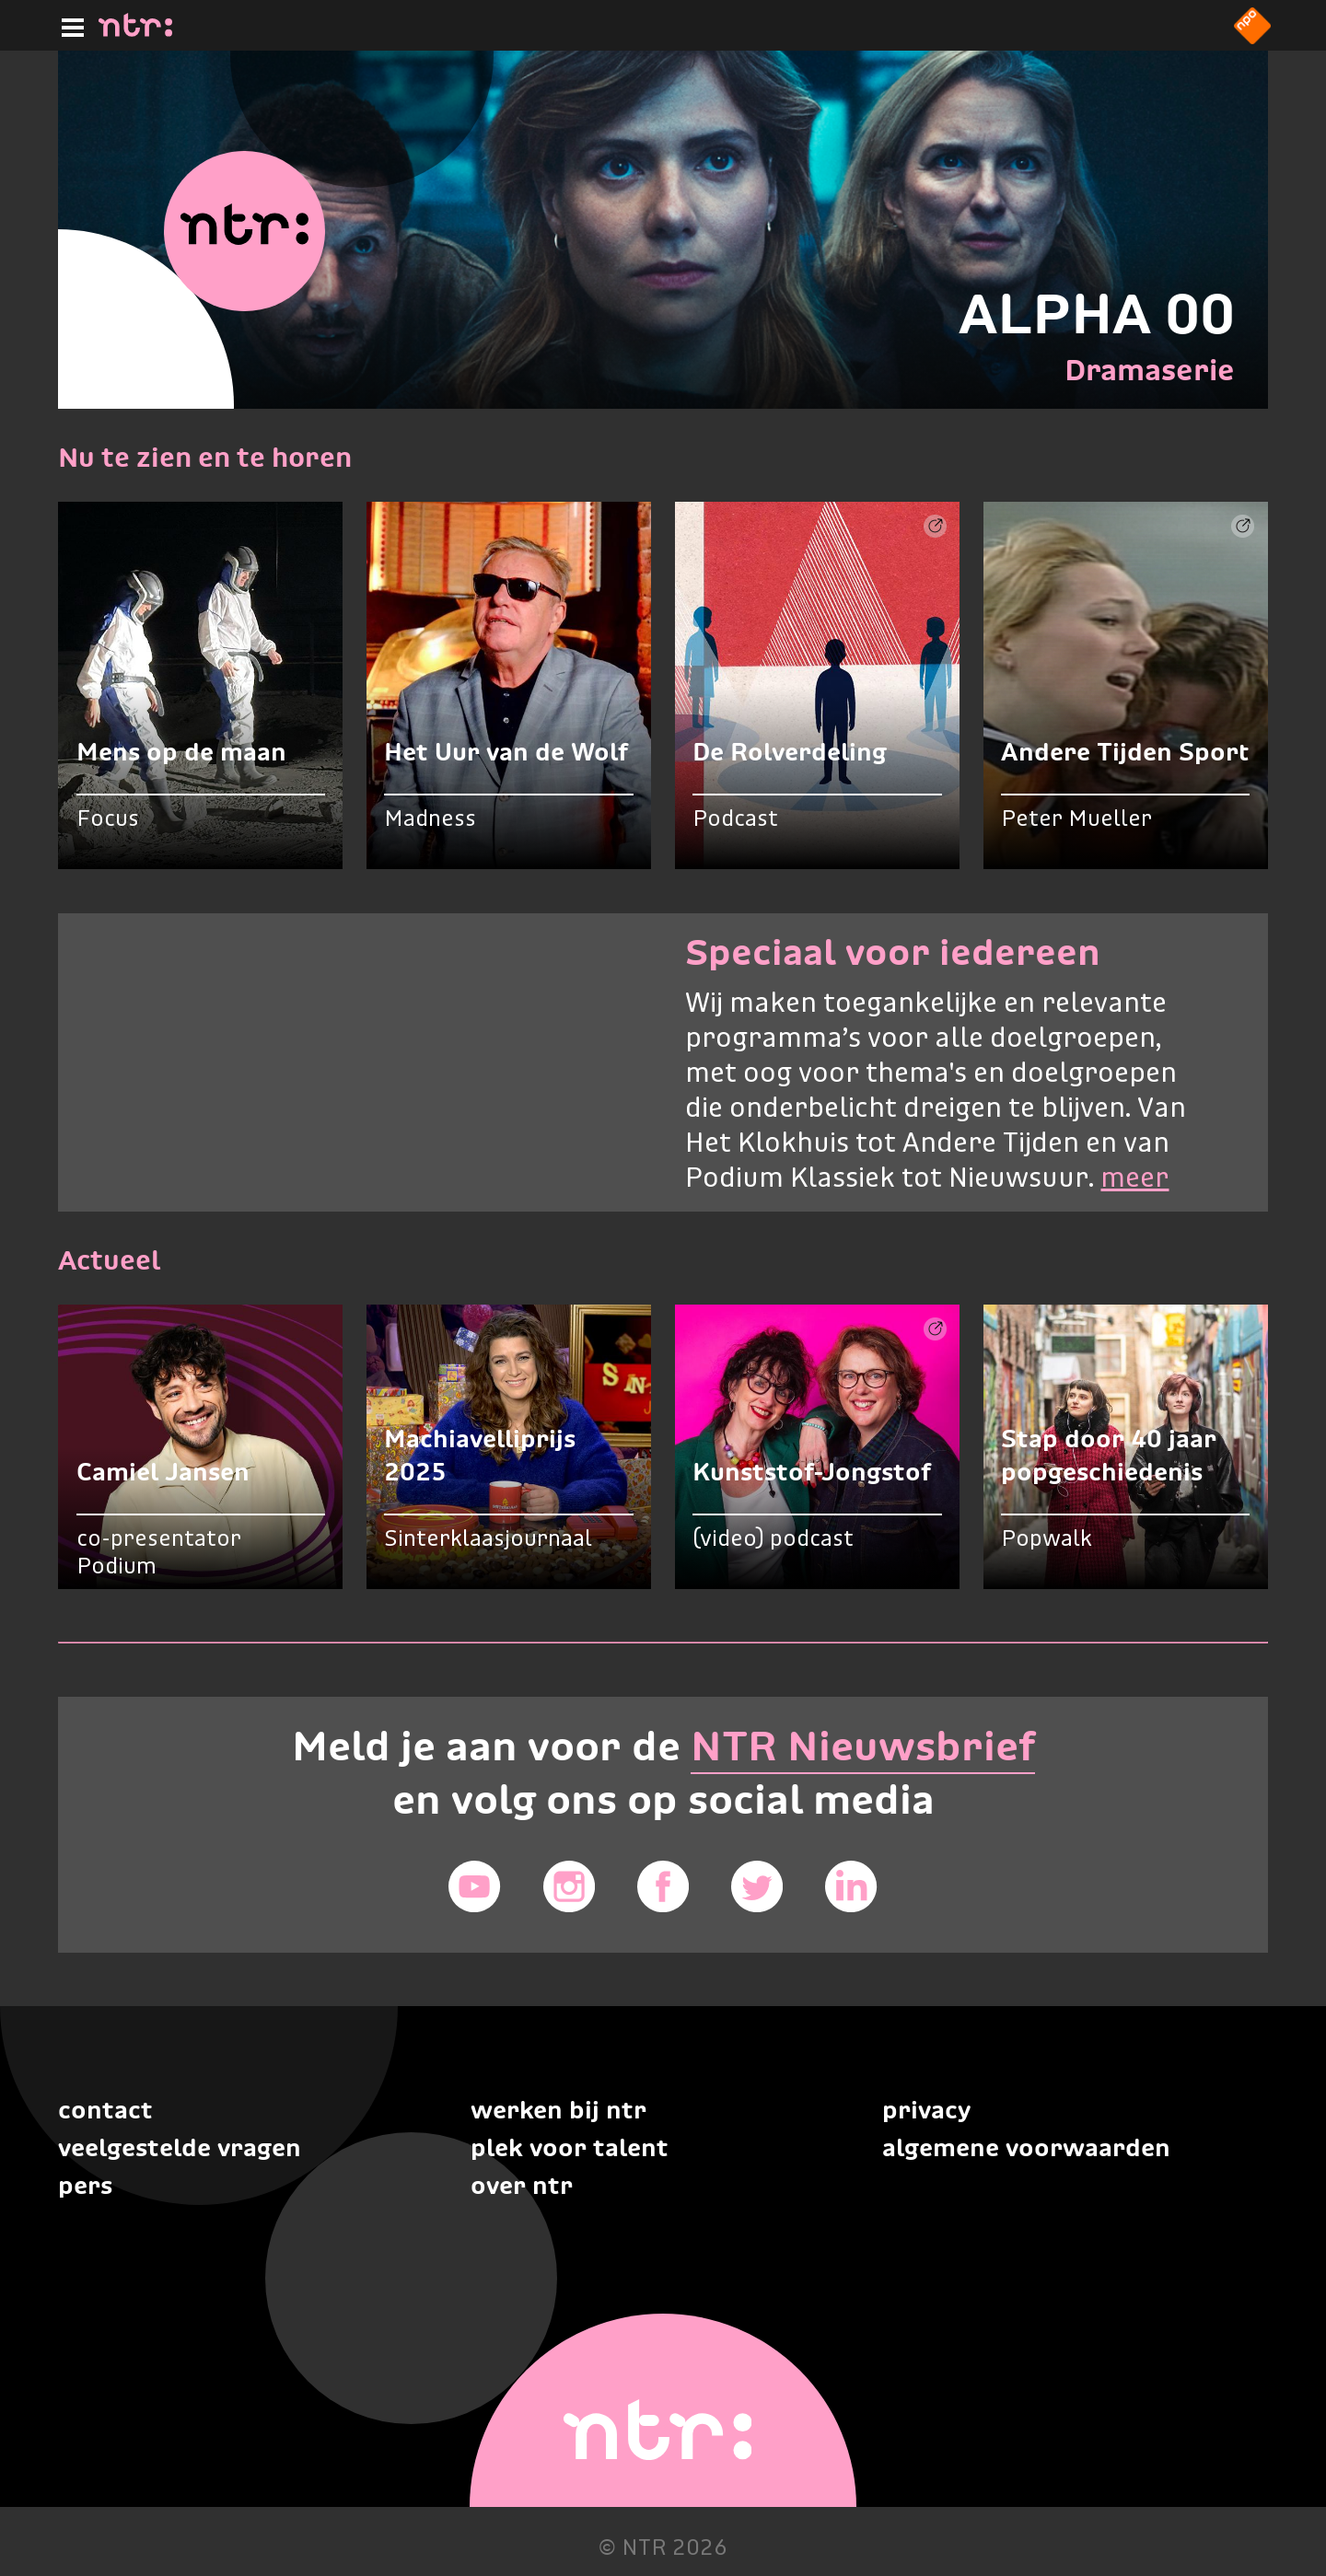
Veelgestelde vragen (179, 2147)
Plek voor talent (570, 2147)
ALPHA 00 (1097, 313)
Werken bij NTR (558, 2110)
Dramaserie (1149, 369)
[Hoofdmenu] (69, 25)
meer (1134, 1179)
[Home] (135, 31)
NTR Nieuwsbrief (863, 1746)
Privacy (926, 2110)
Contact (105, 2110)
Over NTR (522, 2185)
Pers (85, 2185)
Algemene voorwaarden (1026, 2147)
